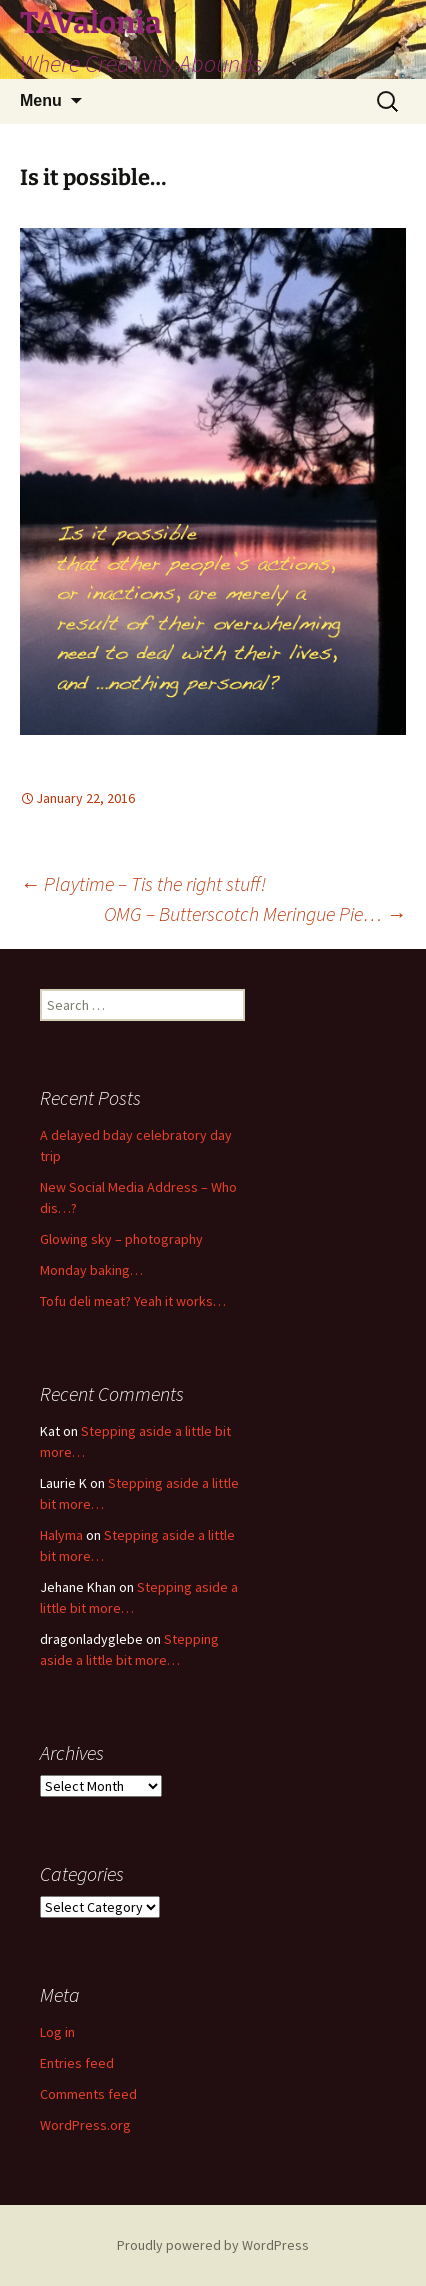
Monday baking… (91, 1270)
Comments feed (88, 2094)
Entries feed (77, 2063)
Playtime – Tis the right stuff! (143, 883)
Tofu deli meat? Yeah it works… (133, 1301)
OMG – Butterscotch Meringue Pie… (255, 913)
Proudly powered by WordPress (213, 2245)
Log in (57, 2032)
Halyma (61, 1535)
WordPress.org (85, 2125)
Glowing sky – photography (121, 1239)
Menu (41, 100)
